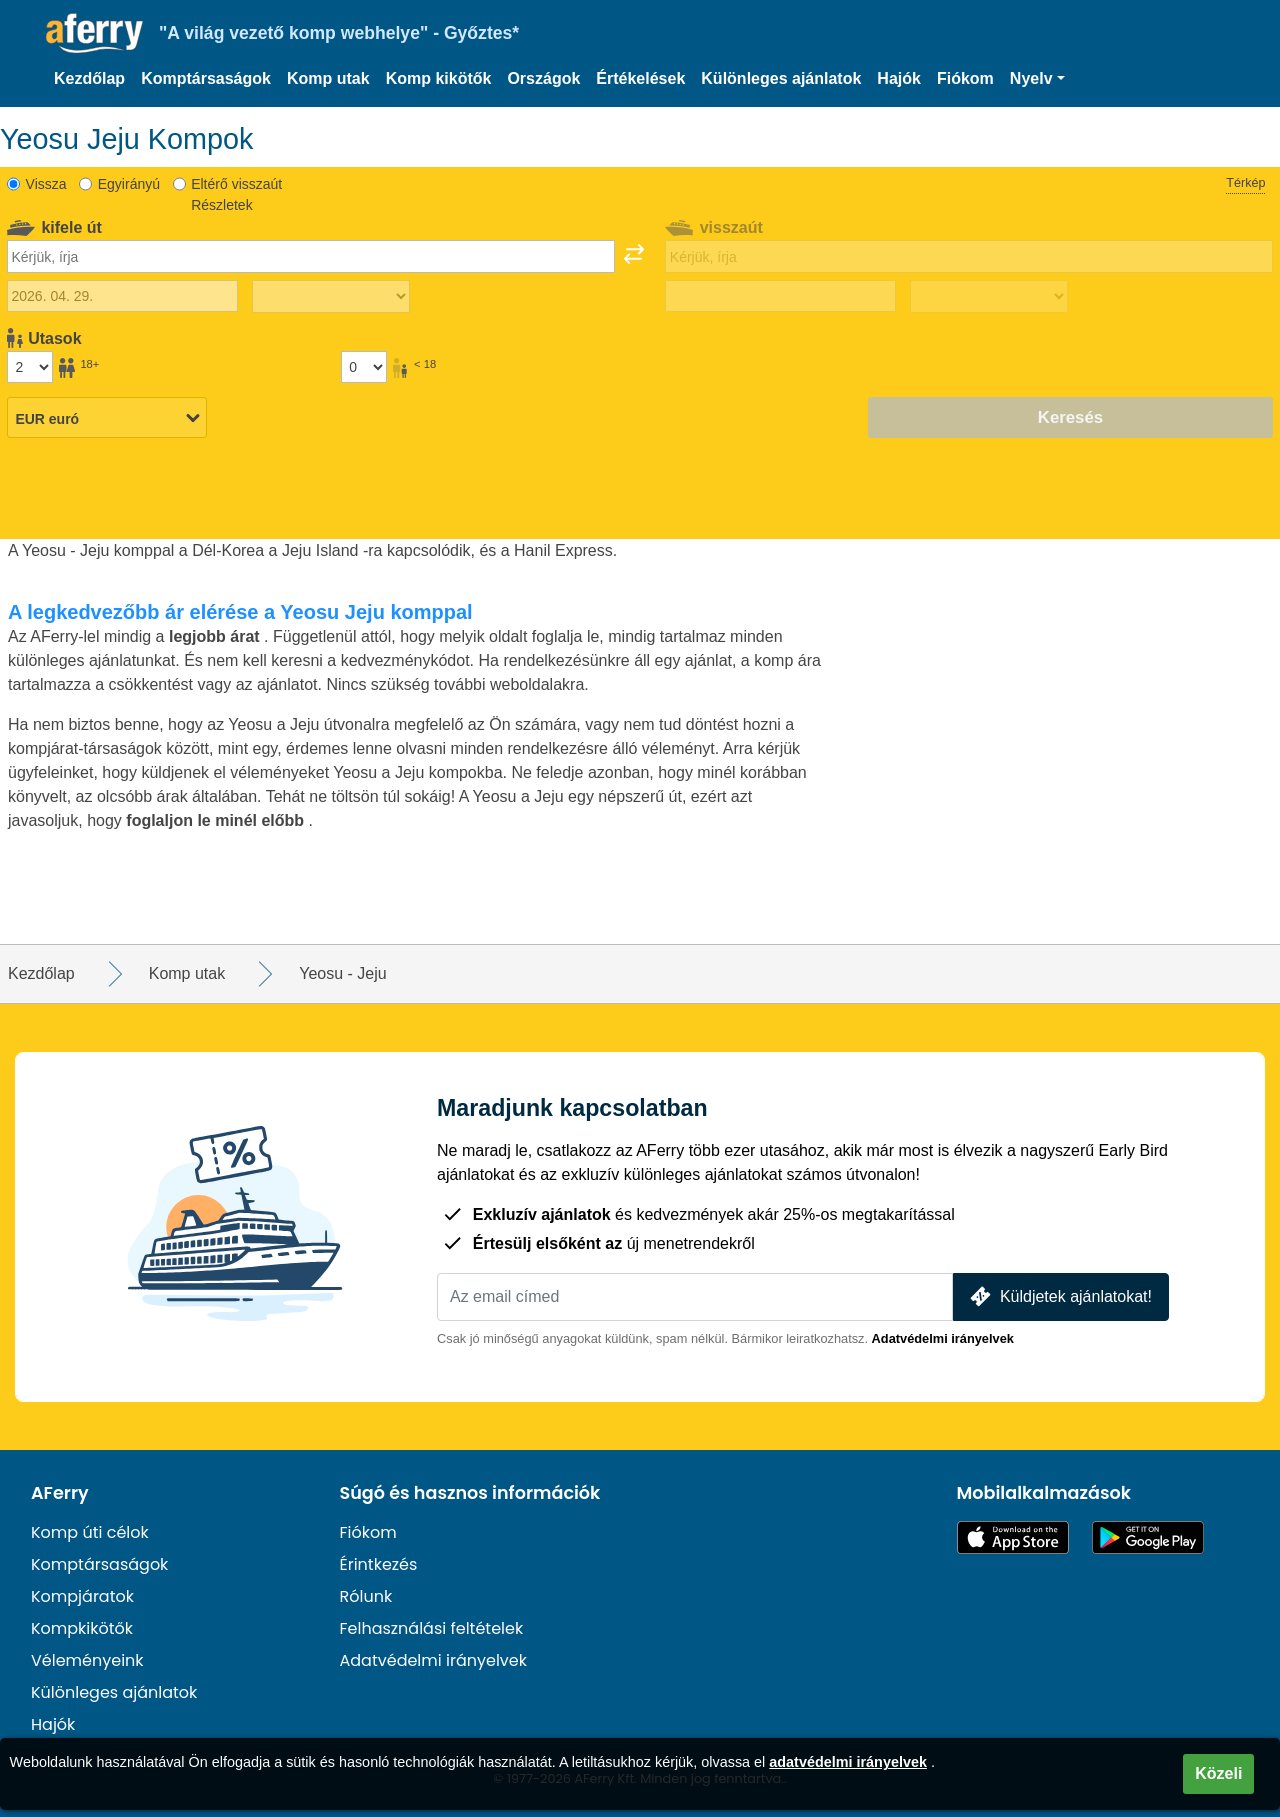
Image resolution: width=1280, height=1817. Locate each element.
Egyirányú (129, 184)
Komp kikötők (439, 78)
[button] (1037, 79)
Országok (543, 78)
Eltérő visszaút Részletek (236, 194)
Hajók (899, 78)
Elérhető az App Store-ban (1013, 1537)
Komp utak (328, 78)
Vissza (46, 184)
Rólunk (366, 1596)
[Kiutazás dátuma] (122, 296)
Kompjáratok (82, 1596)
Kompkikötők (82, 1628)
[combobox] (311, 256)
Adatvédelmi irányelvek (943, 1338)
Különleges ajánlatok (781, 78)
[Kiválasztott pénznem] (107, 419)
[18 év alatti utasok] (364, 367)
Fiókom (965, 78)
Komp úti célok (90, 1532)
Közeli (1218, 1773)
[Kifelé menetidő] (331, 297)
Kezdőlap (89, 78)
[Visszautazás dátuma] (780, 296)
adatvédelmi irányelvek (848, 1762)
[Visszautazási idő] (989, 297)
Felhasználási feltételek (432, 1628)
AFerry (60, 1493)
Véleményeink (87, 1660)
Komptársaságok (206, 78)
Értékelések (640, 78)
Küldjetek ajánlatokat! (1059, 1296)
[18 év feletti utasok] (30, 367)
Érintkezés (379, 1564)
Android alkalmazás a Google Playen (1148, 1537)
